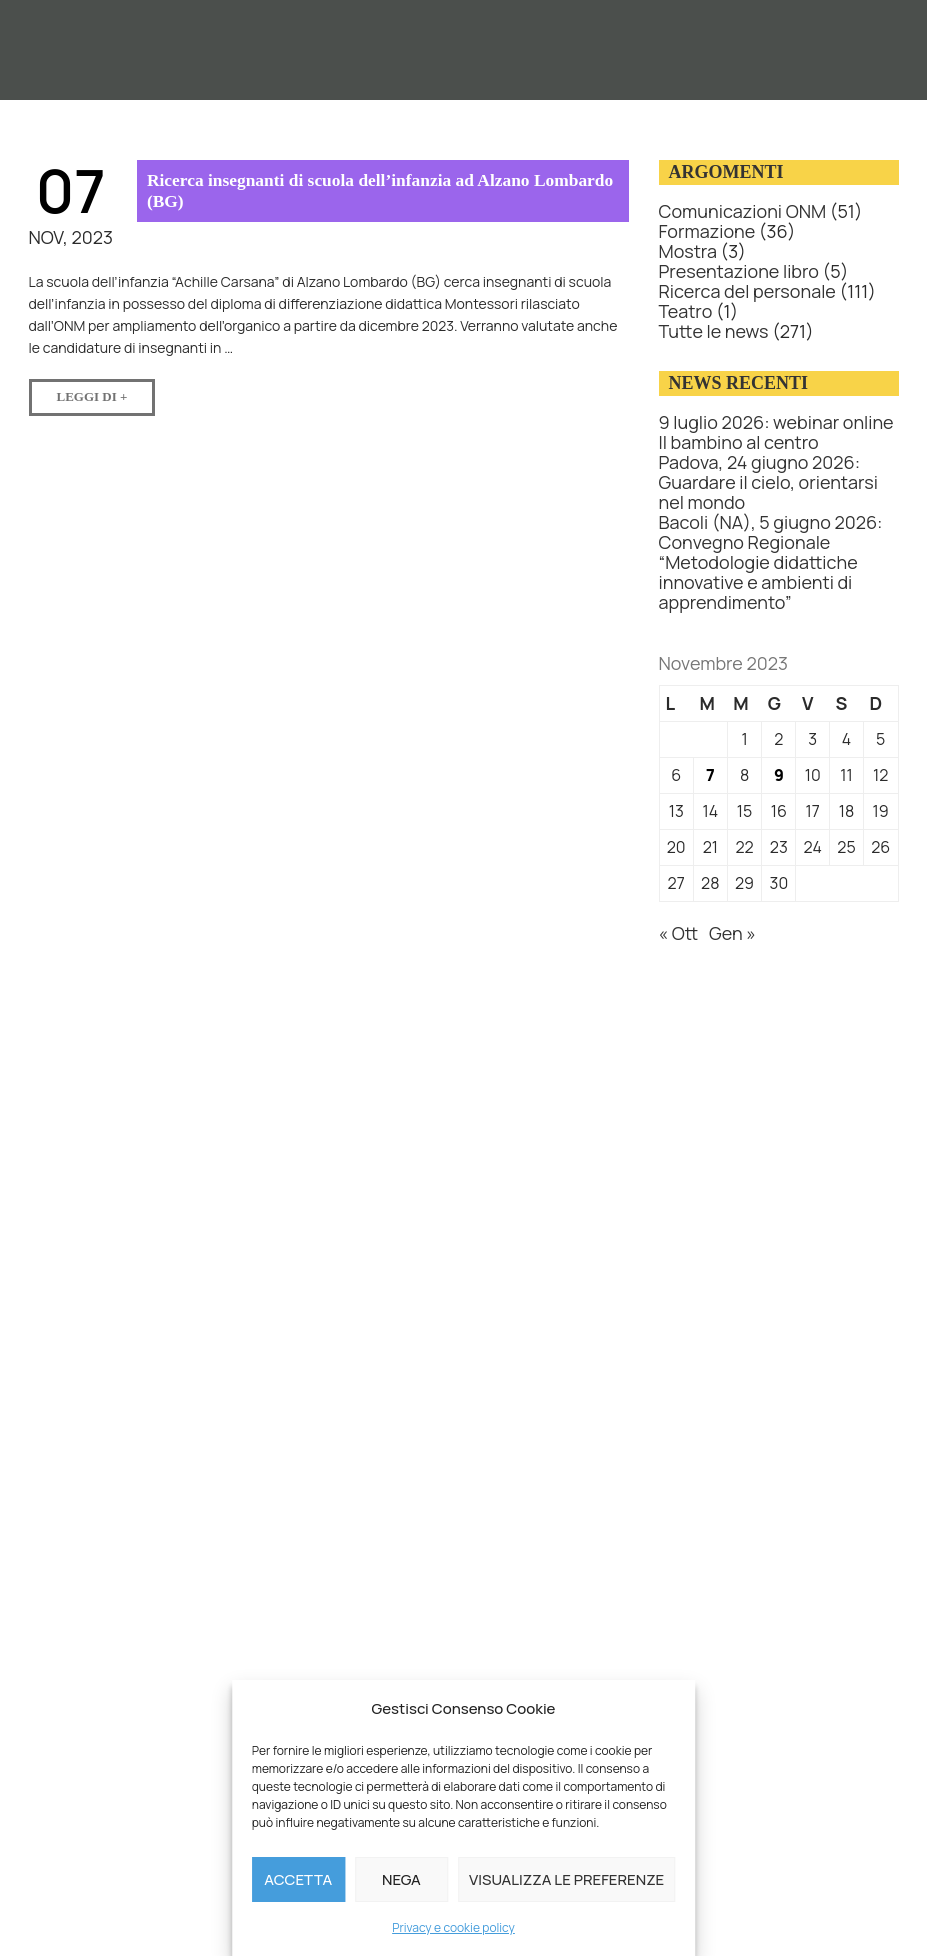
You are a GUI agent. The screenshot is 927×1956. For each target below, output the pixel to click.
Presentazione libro (739, 271)
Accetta (298, 1879)
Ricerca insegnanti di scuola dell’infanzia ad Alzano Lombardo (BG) (345, 190)
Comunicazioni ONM (743, 211)
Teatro (686, 311)
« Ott (679, 933)
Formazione (707, 231)
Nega (401, 1879)
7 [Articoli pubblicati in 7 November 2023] (710, 775)
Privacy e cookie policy (453, 1927)
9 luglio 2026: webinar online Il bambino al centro (776, 432)
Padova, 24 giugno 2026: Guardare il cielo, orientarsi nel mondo (768, 482)
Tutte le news (714, 331)
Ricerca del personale (747, 291)
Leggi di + (106, 391)
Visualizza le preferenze (566, 1879)
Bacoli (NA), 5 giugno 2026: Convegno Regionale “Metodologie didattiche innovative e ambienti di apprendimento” (771, 562)
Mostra (688, 251)
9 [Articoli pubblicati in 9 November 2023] (779, 775)
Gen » (732, 933)
